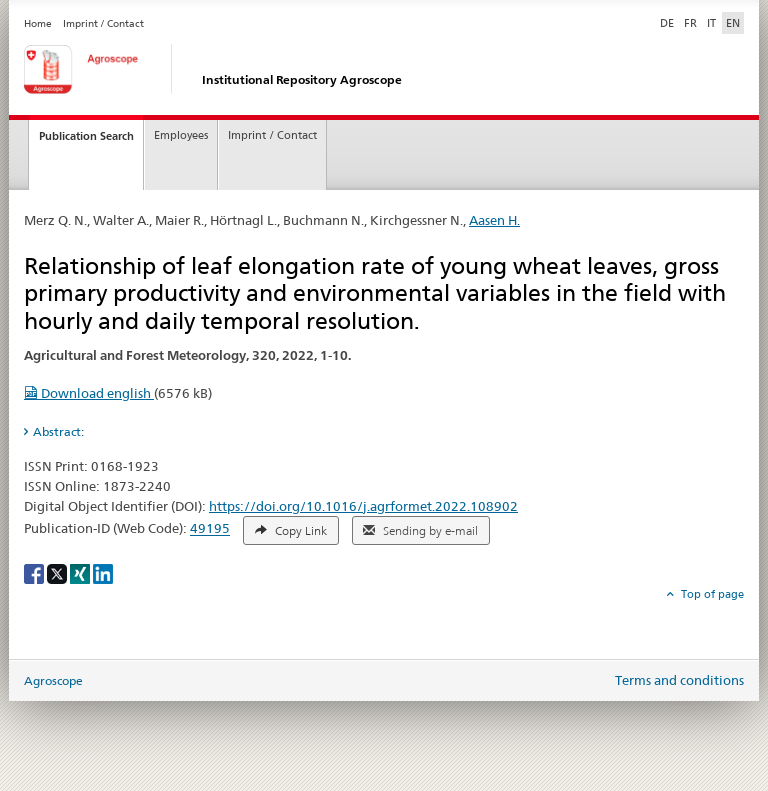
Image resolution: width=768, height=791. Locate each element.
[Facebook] (35, 572)
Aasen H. (494, 220)
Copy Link (291, 531)
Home (38, 23)
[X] (58, 572)
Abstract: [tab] (58, 431)
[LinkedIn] (103, 572)
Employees (181, 135)
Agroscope (53, 680)
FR (690, 23)
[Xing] (81, 572)
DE (669, 22)
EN (733, 23)
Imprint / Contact (103, 23)
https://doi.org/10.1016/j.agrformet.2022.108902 (363, 506)
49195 (210, 529)
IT (711, 23)
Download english (89, 393)
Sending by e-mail (420, 531)
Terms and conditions (679, 680)
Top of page (711, 594)
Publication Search (86, 136)
